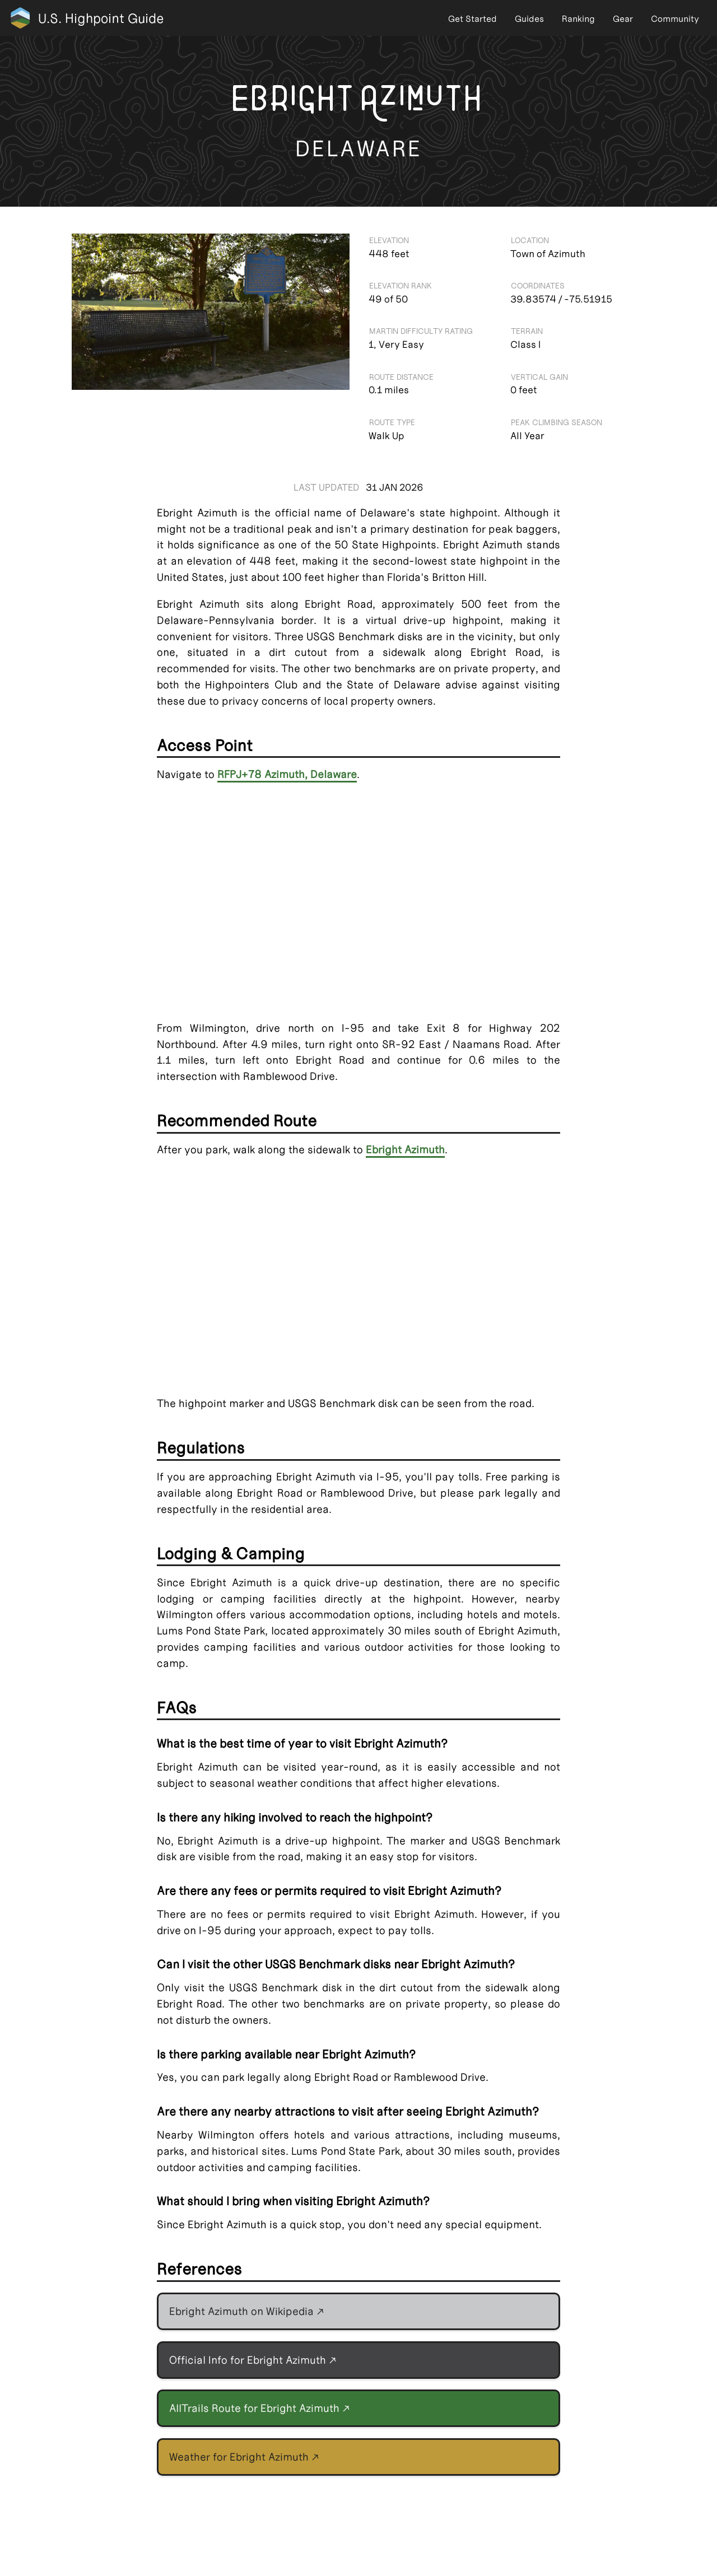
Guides (529, 18)
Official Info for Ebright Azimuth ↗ (253, 2360)
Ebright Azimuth (405, 1149)
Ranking (578, 18)
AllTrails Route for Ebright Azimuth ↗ (259, 2408)
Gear (623, 18)
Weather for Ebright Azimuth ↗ (244, 2457)
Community (675, 18)
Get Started (472, 18)
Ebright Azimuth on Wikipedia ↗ (246, 2311)
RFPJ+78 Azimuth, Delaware (287, 774)
